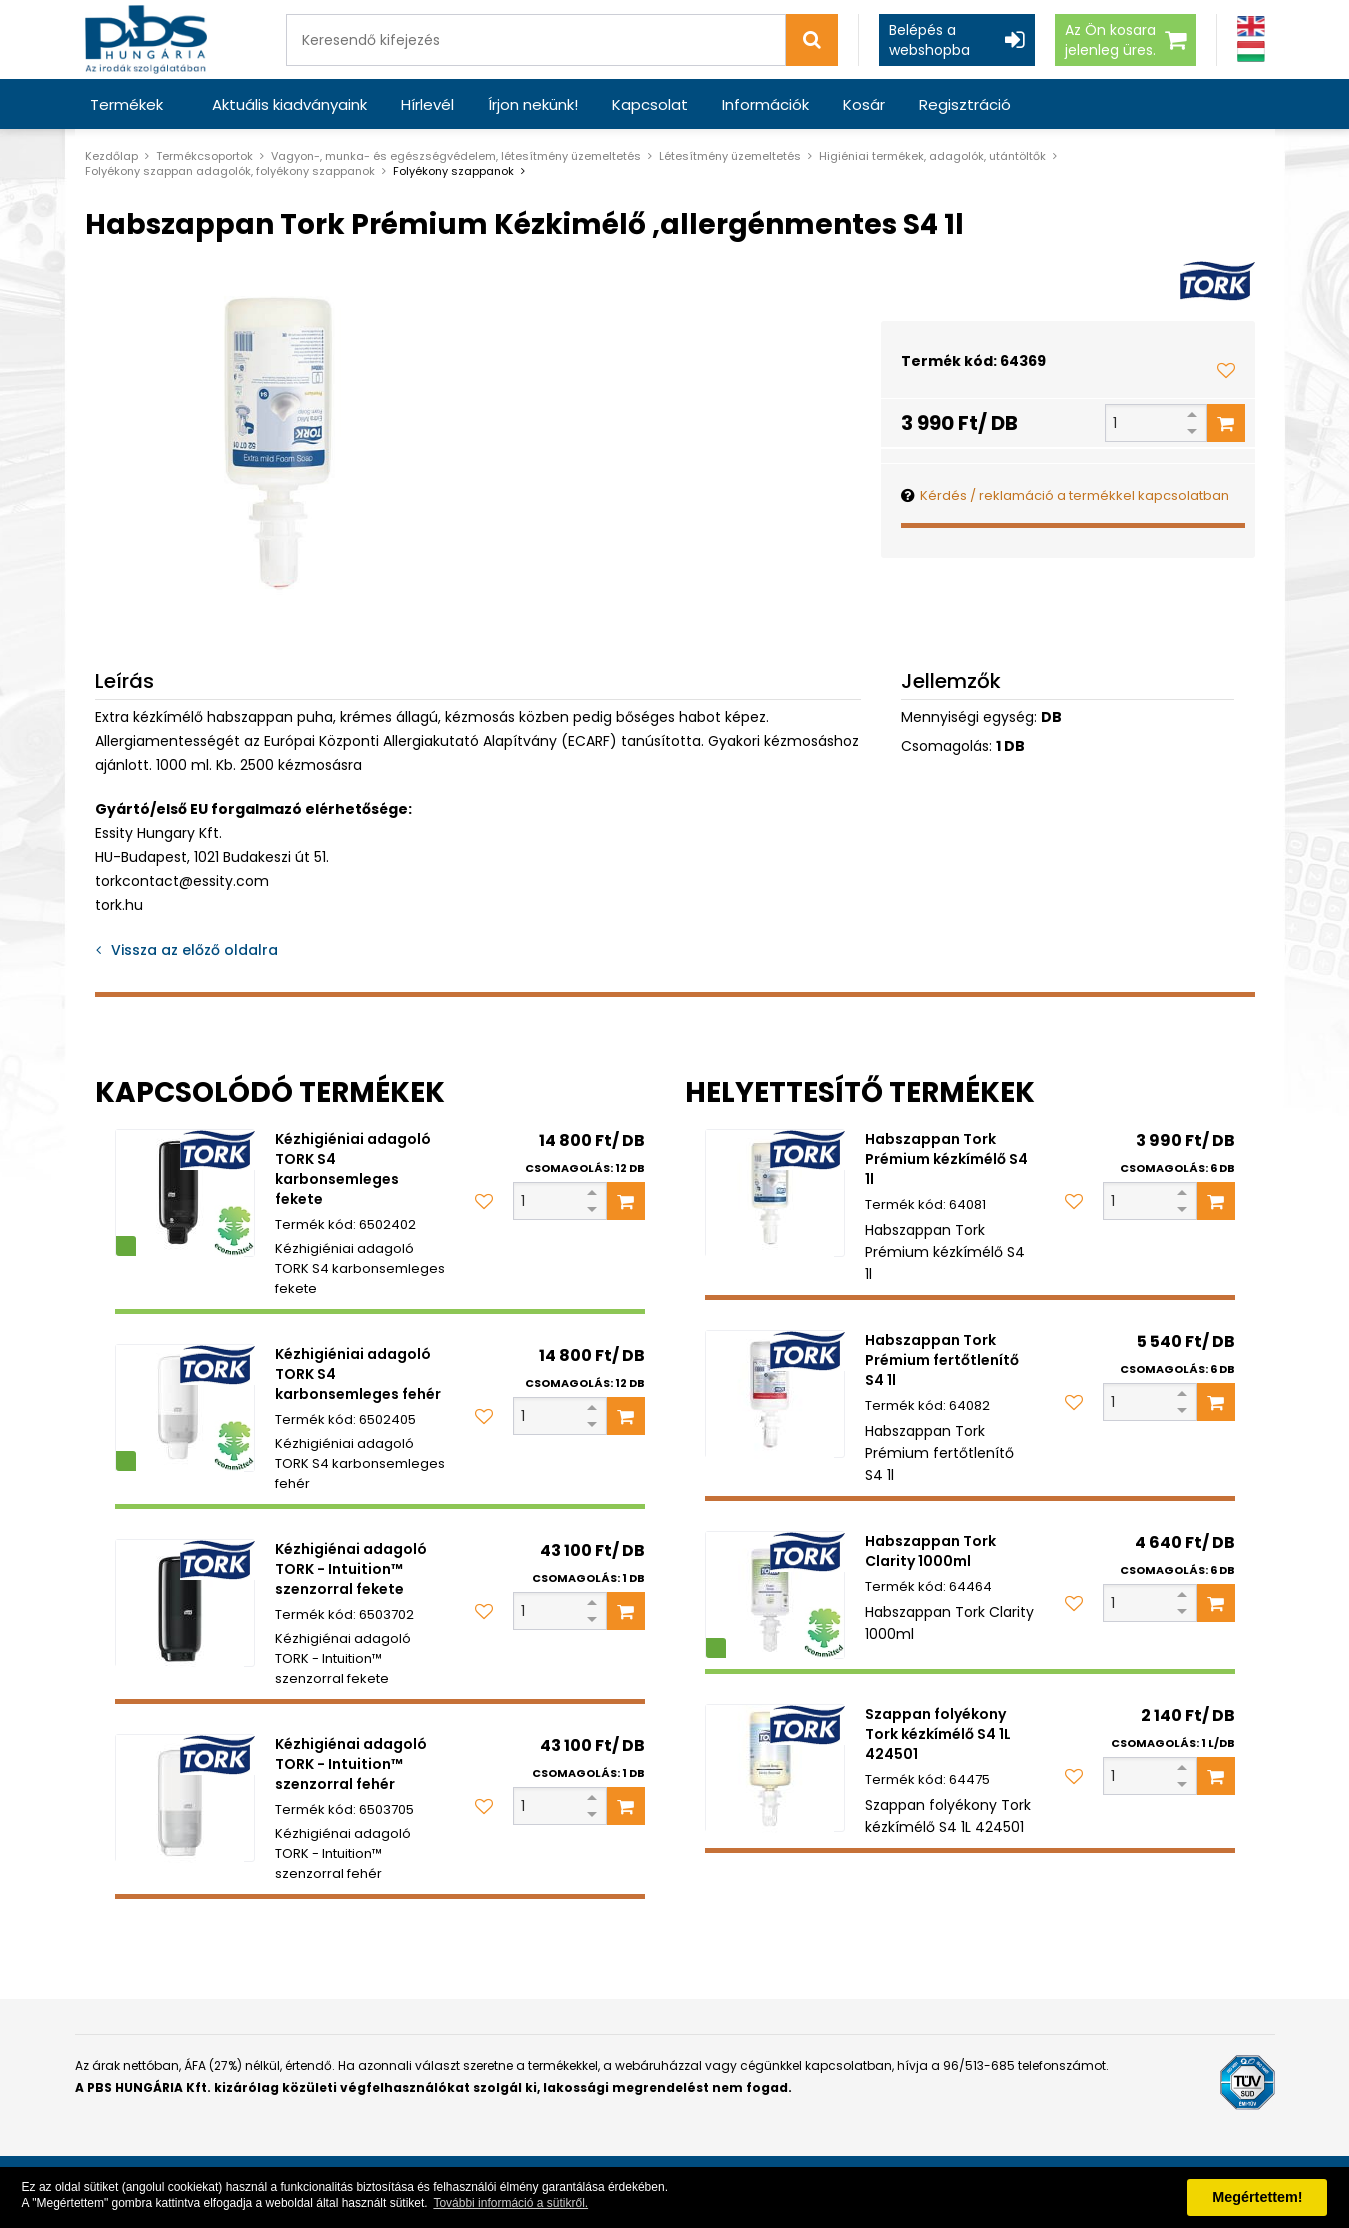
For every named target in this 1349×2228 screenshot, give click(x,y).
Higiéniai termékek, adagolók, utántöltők (932, 156)
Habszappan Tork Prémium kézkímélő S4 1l (946, 1159)
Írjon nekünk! (533, 104)
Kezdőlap (111, 156)
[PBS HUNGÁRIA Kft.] (146, 39)
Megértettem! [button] (1257, 2197)
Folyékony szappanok (453, 171)
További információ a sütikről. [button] (510, 2203)
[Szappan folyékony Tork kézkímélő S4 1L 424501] (775, 1768)
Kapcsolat (650, 104)
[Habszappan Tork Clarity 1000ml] (775, 1595)
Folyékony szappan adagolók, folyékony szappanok (230, 171)
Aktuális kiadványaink (289, 104)
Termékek (126, 104)
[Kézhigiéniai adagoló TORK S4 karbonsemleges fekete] (185, 1193)
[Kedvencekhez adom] (1226, 370)
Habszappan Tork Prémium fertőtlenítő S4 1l (942, 1360)
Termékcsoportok (204, 156)
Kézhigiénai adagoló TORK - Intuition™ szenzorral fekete (351, 1569)
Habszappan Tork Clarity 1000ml (930, 1551)
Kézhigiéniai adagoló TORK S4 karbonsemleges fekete (353, 1169)
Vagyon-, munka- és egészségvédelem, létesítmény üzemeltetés (456, 156)
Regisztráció (965, 104)
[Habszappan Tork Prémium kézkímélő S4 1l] (775, 1193)
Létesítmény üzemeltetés (730, 156)
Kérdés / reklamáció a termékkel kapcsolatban (1074, 495)
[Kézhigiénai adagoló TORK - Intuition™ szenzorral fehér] (185, 1798)
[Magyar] (1251, 51)
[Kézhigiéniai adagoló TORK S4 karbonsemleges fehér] (185, 1408)
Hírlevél (427, 104)
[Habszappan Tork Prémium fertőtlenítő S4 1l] (775, 1394)
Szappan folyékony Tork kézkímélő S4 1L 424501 (938, 1734)
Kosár (864, 104)
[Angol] (1251, 26)
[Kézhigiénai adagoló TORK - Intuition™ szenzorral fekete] (185, 1603)
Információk (765, 104)
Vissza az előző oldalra (194, 950)
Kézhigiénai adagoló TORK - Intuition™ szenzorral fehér (351, 1764)
